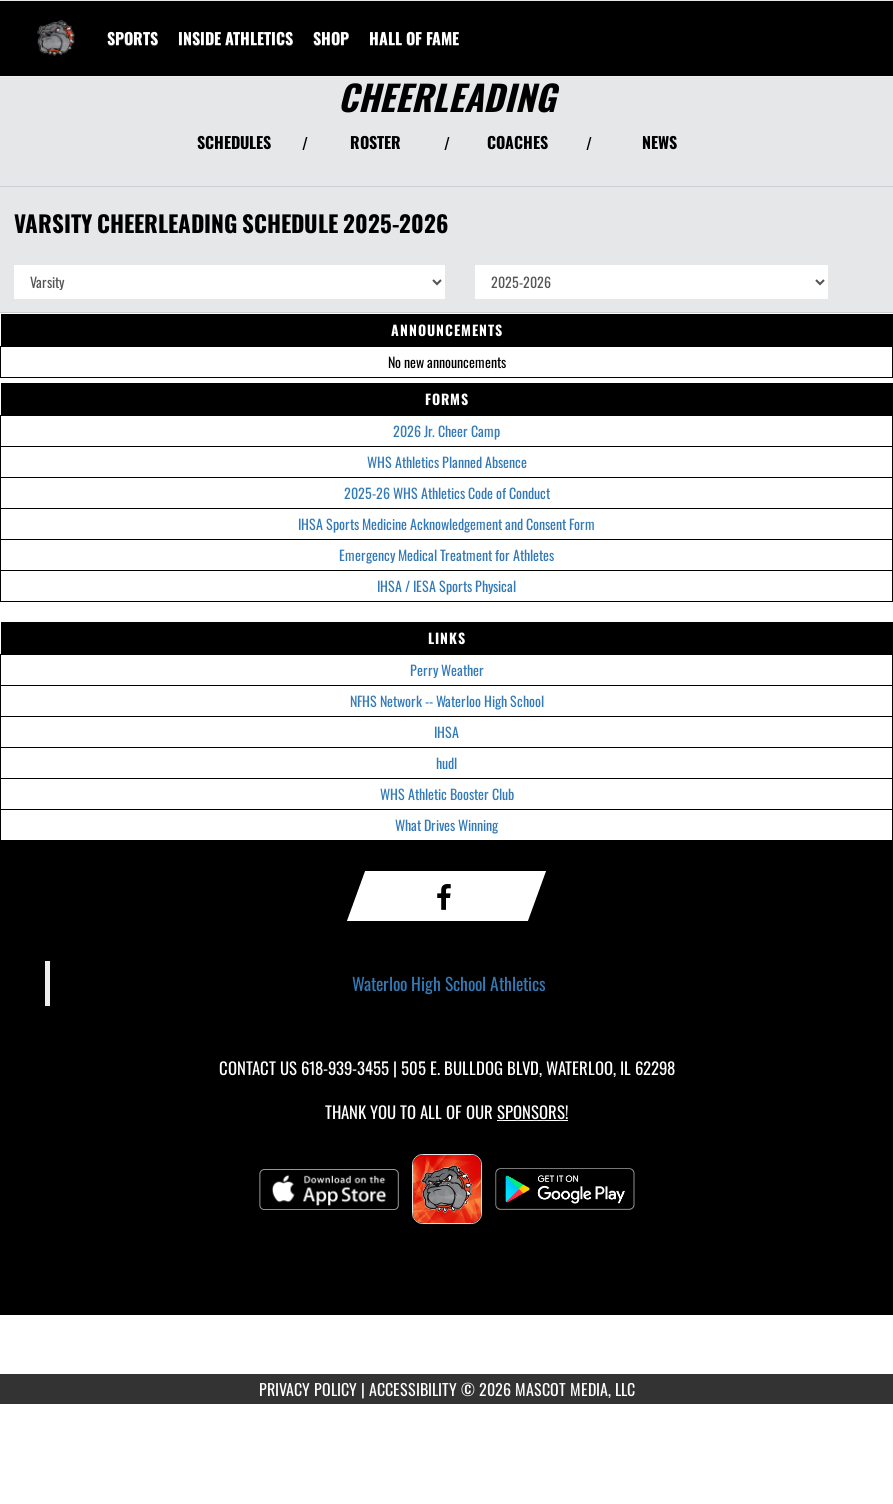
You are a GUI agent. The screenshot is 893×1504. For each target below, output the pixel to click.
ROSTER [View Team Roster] (375, 142)
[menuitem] (331, 38)
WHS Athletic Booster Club (447, 793)
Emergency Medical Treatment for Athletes (446, 554)
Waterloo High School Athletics (449, 983)
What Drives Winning (446, 824)
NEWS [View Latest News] (659, 142)
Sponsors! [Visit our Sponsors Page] (532, 1111)
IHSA (446, 731)
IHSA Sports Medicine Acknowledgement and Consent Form (446, 523)
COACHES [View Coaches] (517, 142)
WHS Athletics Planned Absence (447, 461)
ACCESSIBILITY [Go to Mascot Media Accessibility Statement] (413, 1389)
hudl (446, 762)
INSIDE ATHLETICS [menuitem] (235, 38)
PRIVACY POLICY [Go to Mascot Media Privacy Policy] (308, 1389)
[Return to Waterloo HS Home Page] (56, 26)
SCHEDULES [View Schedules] (234, 142)
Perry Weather (447, 669)
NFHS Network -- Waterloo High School (447, 700)
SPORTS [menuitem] (132, 38)
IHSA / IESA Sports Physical (446, 585)
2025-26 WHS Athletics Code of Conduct (447, 492)
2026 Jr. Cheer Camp (446, 430)
